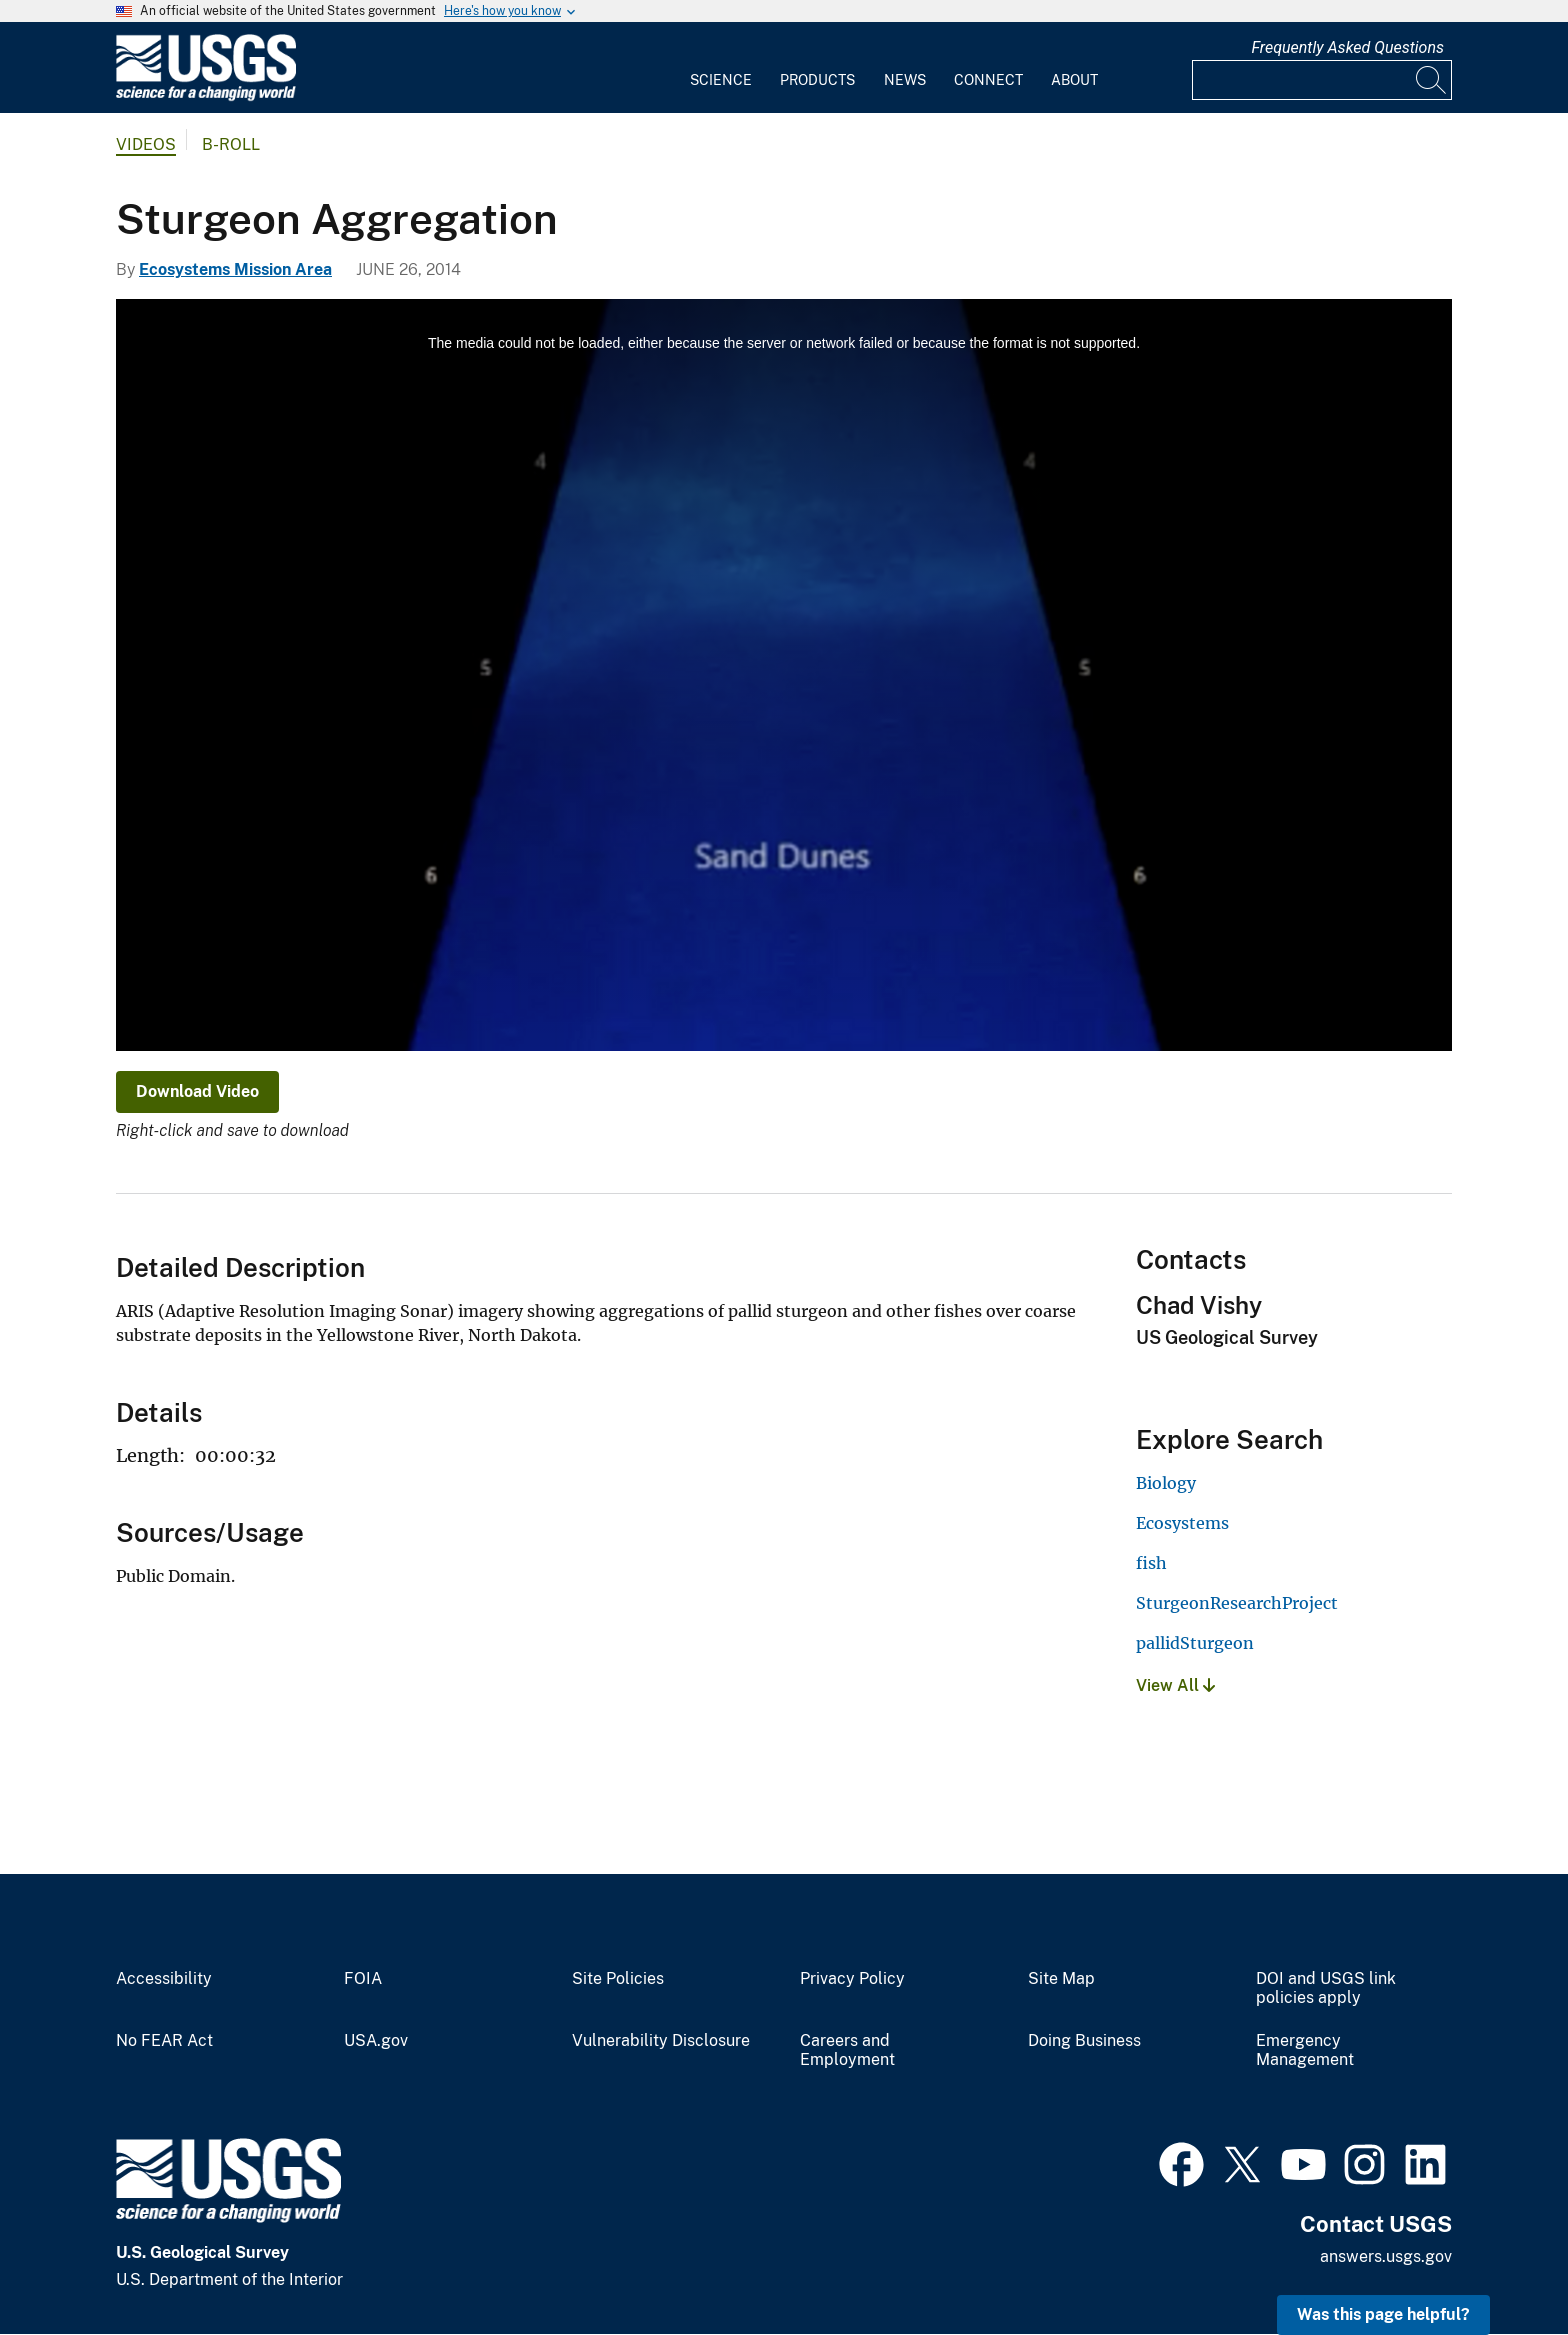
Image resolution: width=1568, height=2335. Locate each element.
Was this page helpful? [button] (1383, 2314)
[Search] (1432, 80)
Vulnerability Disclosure (661, 2041)
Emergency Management (1305, 2050)
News (905, 80)
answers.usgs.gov (1386, 2256)
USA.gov (376, 2041)
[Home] (206, 96)
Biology (1166, 1483)
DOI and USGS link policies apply (1326, 1988)
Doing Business (1084, 2041)
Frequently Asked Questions (1347, 47)
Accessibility (164, 1979)
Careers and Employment (847, 2050)
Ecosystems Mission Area (235, 269)
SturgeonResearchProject (1237, 1603)
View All (1175, 1685)
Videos (146, 144)
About (1074, 80)
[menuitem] (721, 68)
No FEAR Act (164, 2041)
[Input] (1322, 80)
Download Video (197, 1091)
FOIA (363, 1979)
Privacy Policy (852, 1979)
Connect (988, 80)
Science (721, 80)
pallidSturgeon (1195, 1643)
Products (817, 80)
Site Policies (618, 1979)
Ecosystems (1182, 1523)
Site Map (1061, 1979)
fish (1151, 1563)
